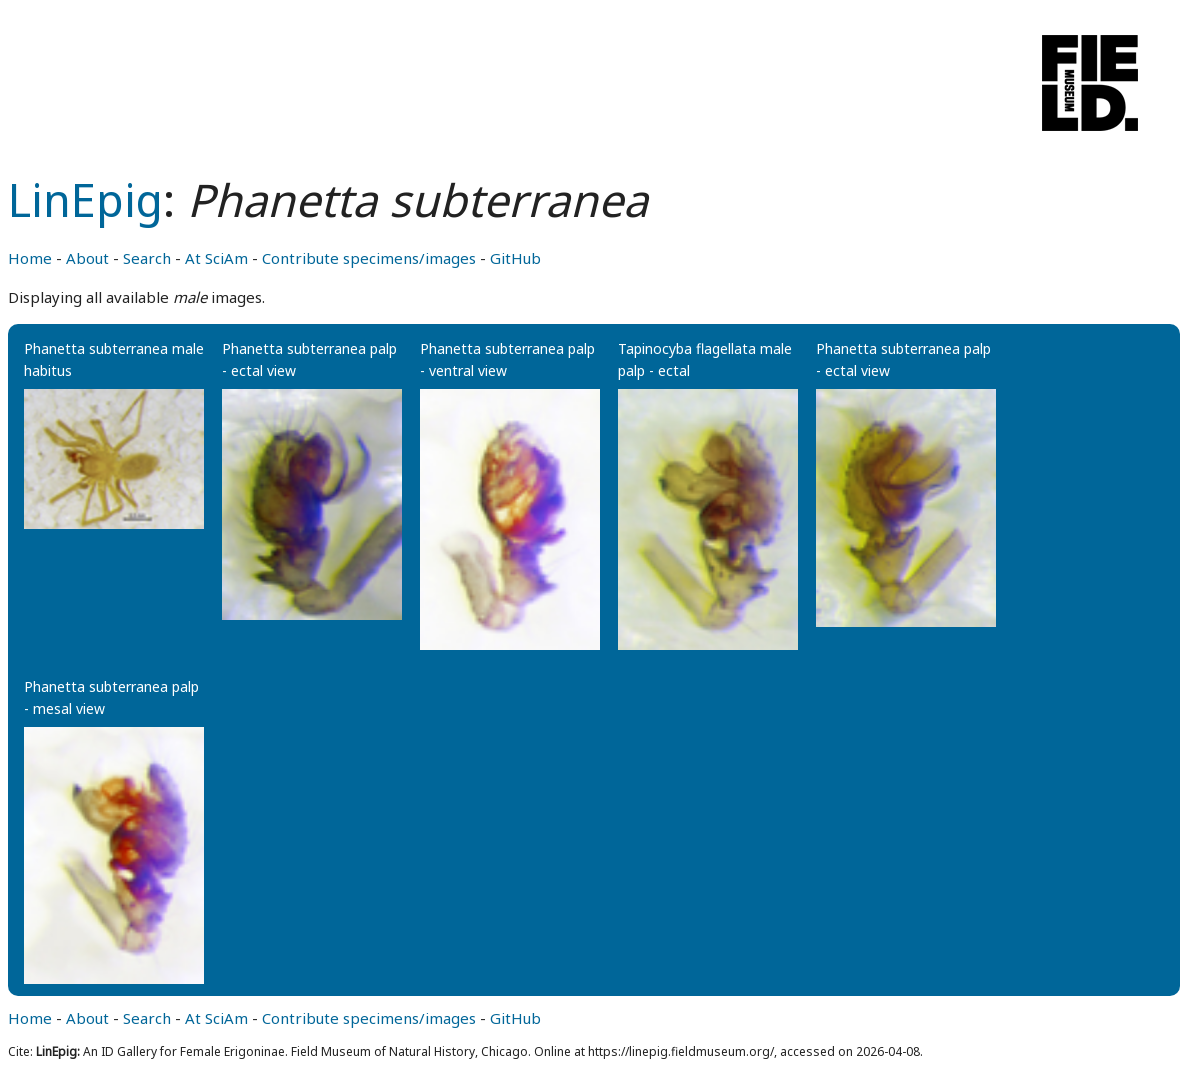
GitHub (515, 258)
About (87, 258)
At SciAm (216, 258)
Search (147, 258)
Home (30, 258)
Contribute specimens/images (369, 258)
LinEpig (85, 199)
